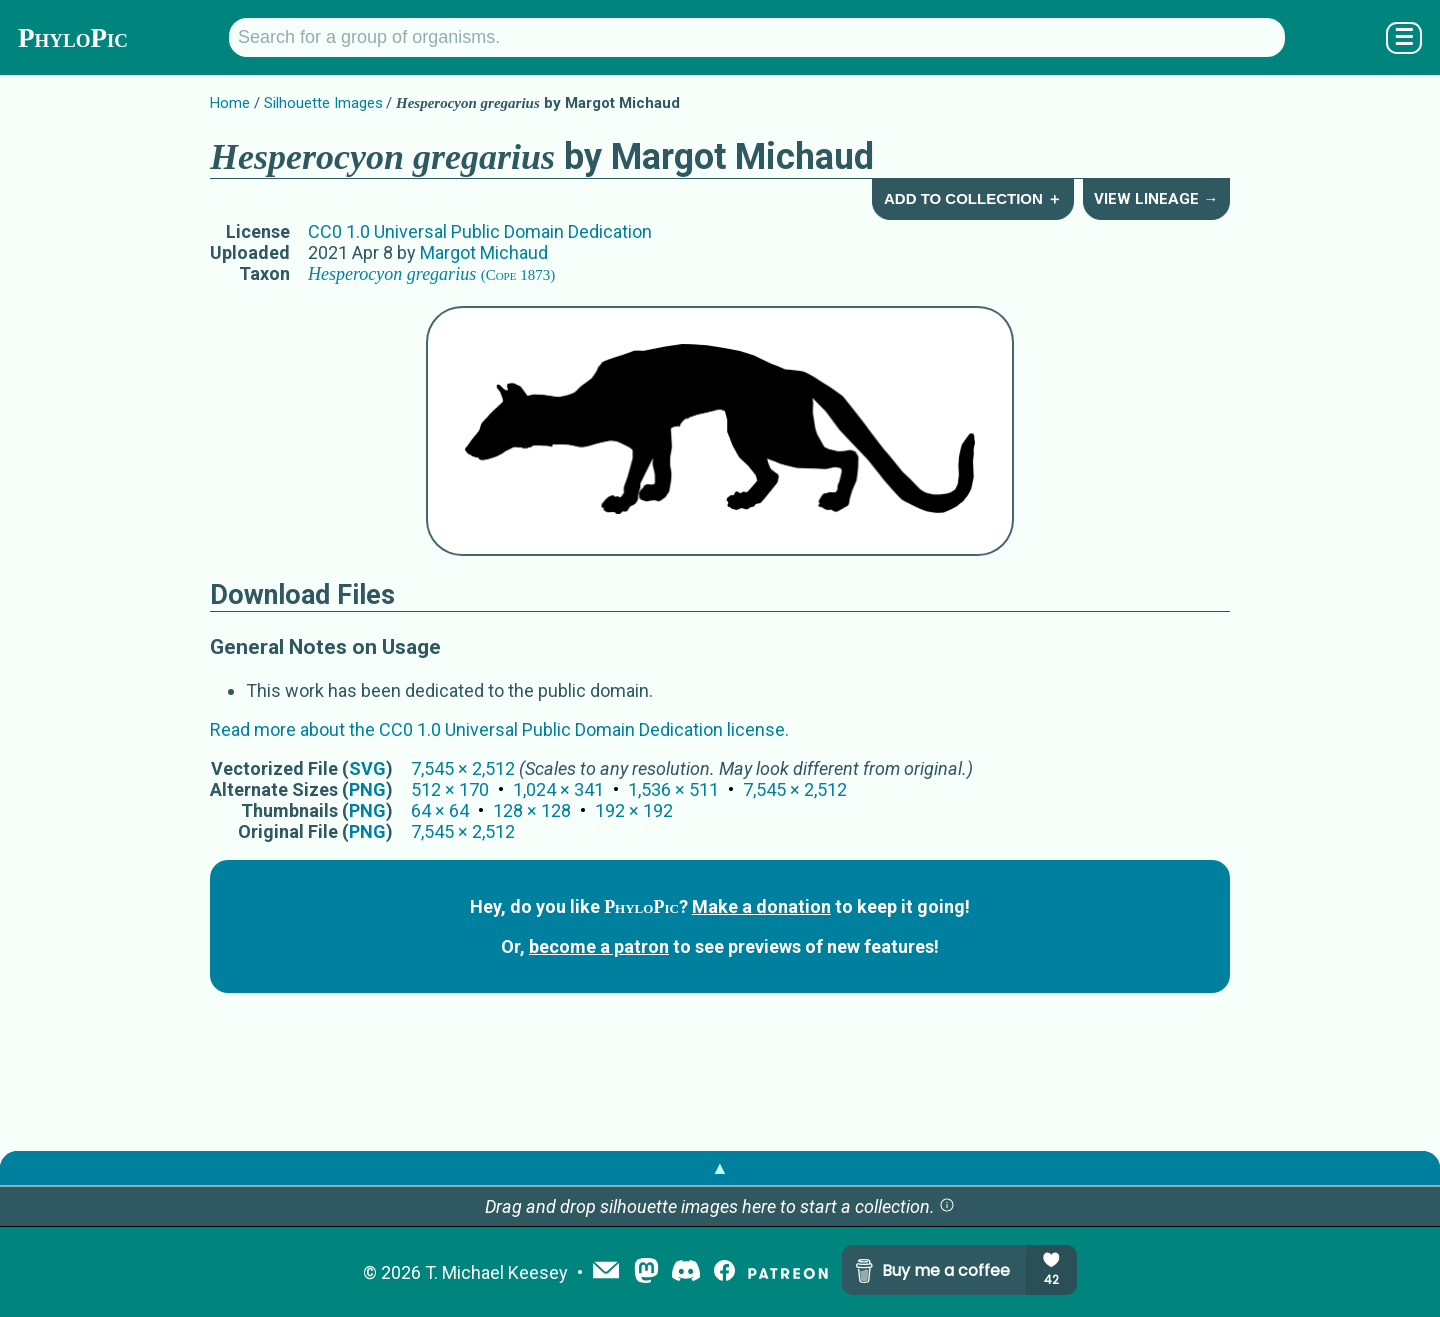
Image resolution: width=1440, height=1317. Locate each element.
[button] (947, 1206)
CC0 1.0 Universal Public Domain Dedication (480, 231)
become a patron (599, 946)
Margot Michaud (484, 252)
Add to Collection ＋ (973, 198)
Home (230, 103)
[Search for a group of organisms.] (757, 37)
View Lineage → (1156, 199)
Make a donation (761, 906)
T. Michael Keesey (496, 1272)
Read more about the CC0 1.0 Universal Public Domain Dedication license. (499, 729)
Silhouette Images (323, 103)
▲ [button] (720, 1167)
